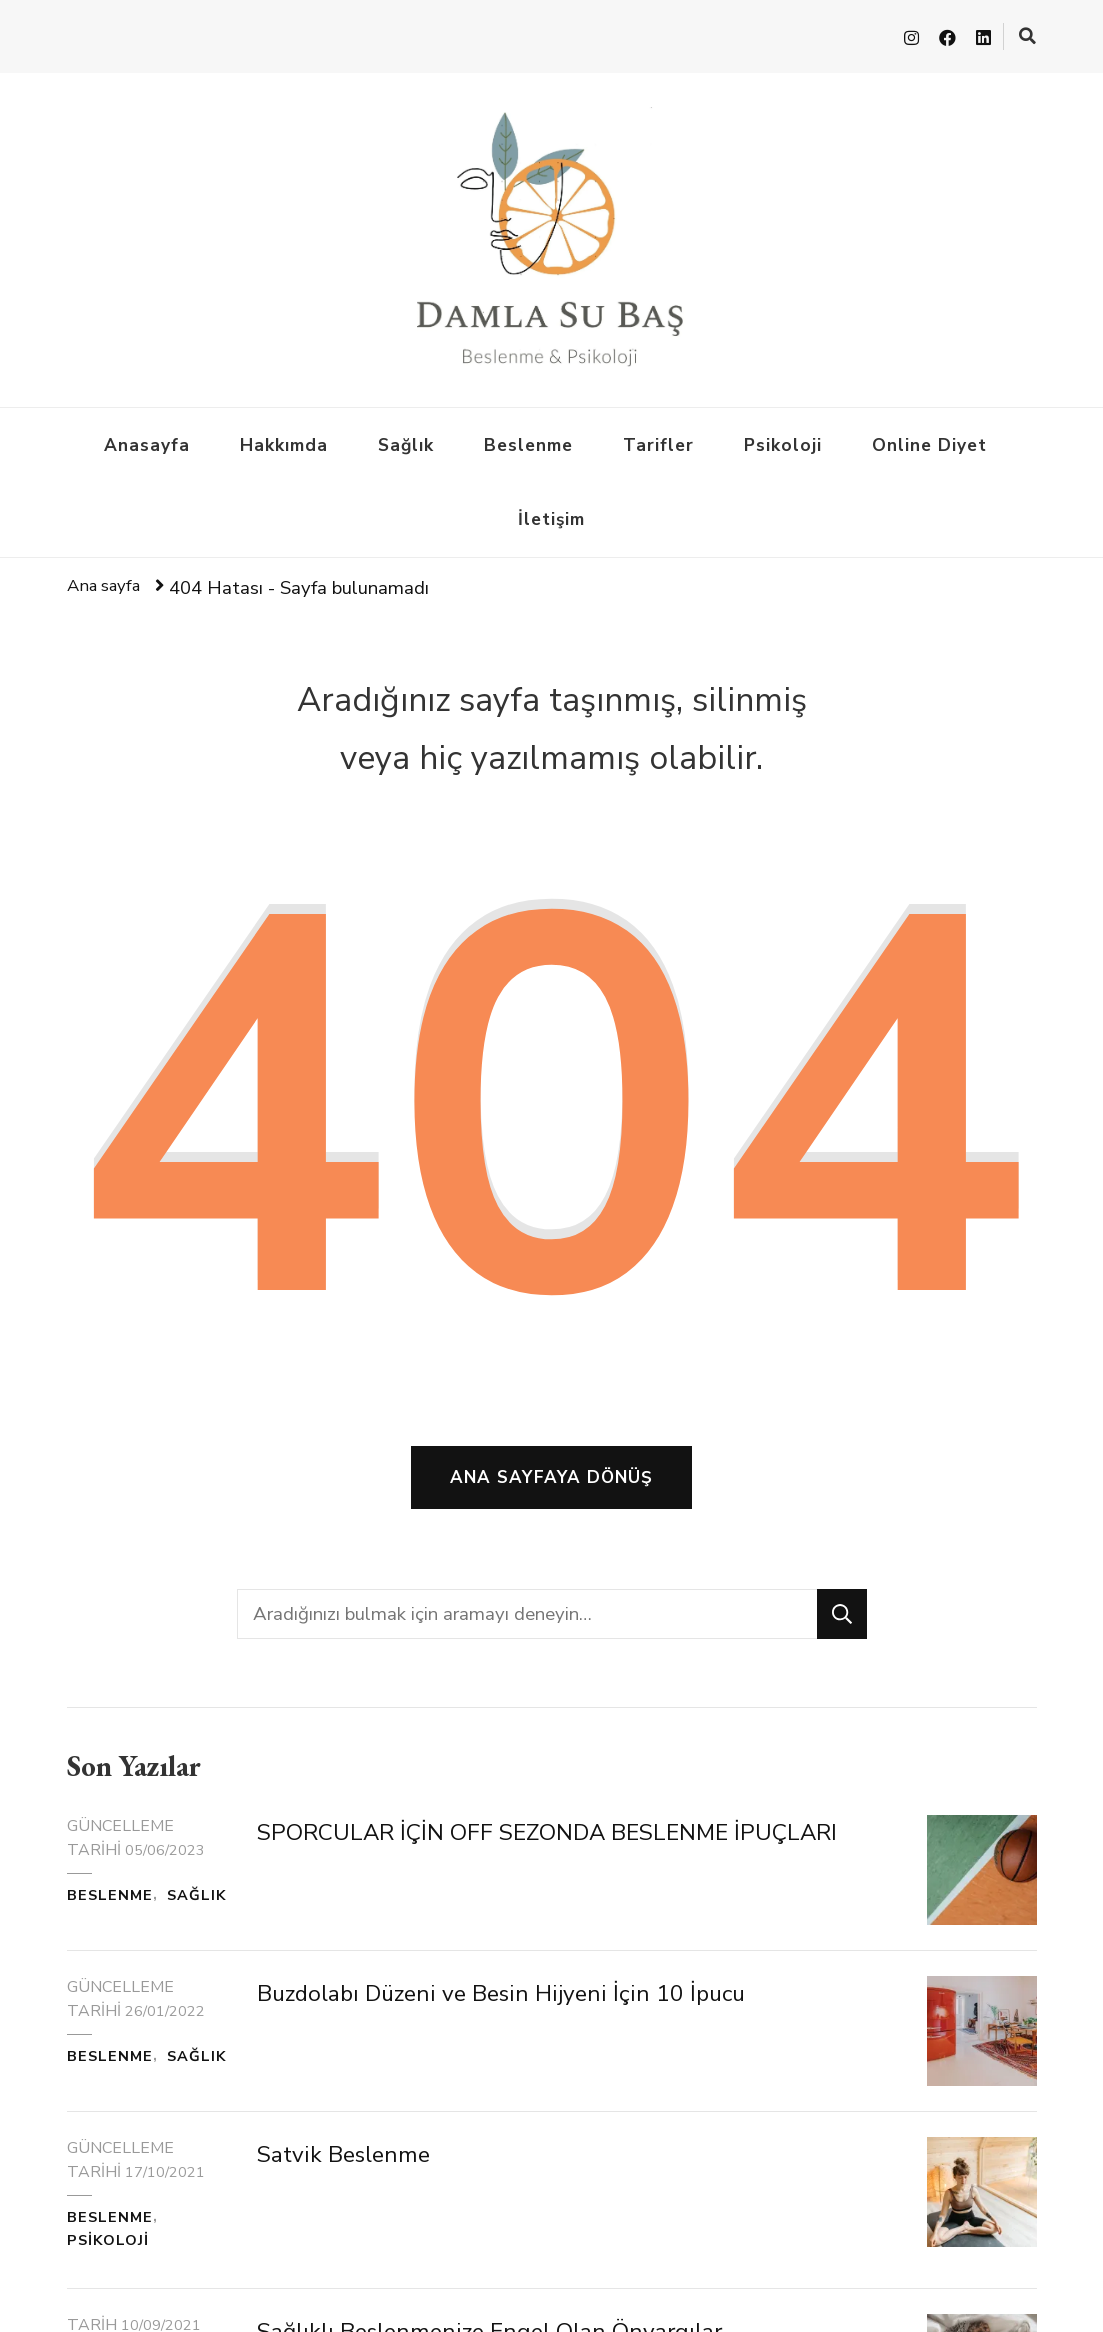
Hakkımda (284, 441)
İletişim (551, 515)
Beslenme (528, 441)
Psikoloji (783, 441)
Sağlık (406, 441)
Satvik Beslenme (357, 2201)
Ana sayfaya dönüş (551, 1491)
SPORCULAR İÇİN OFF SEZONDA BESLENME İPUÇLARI (577, 1862)
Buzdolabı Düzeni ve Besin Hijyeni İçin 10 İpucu (536, 2024)
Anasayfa (147, 441)
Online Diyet (929, 441)
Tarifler (658, 441)
